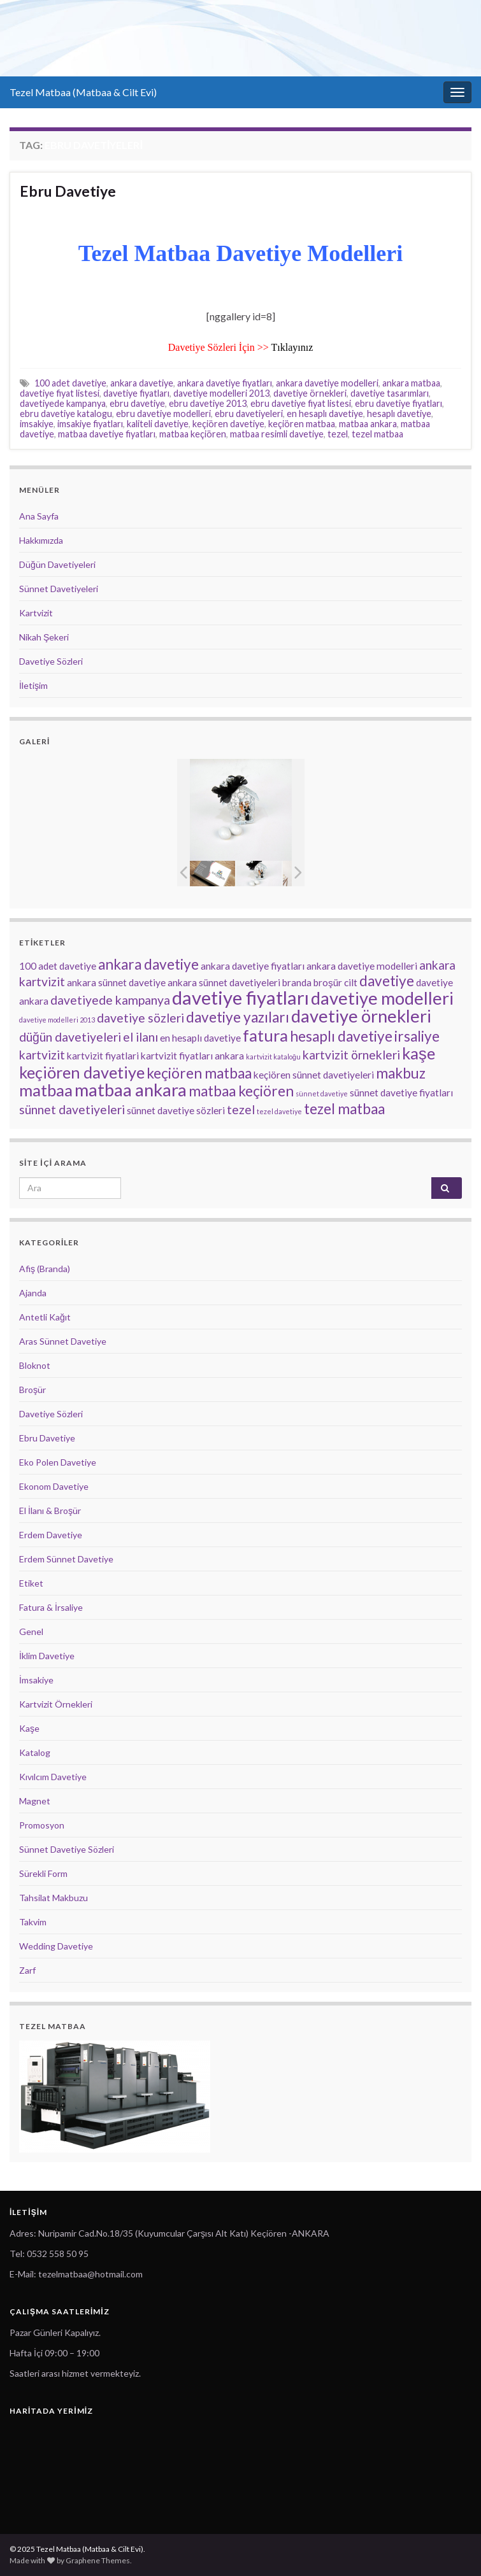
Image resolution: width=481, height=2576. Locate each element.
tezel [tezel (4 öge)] (241, 1109)
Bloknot (34, 1365)
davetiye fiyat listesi (59, 393)
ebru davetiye (137, 403)
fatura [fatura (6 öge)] (265, 1035)
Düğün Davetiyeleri (57, 564)
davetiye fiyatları (136, 393)
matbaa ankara (368, 423)
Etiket (31, 1583)
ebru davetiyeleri (249, 413)
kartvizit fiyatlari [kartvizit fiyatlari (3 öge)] (103, 1055)
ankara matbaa (411, 383)
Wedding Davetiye (56, 1946)
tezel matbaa (377, 433)
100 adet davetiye (70, 383)
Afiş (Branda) (44, 1268)
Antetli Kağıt (45, 1317)
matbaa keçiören (192, 433)
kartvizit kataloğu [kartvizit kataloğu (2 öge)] (273, 1056)
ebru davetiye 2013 (208, 403)
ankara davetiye (141, 383)
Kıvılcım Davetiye (53, 1776)
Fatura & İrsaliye (51, 1607)
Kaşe (29, 1728)
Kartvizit (36, 612)
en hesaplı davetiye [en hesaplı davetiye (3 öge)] (200, 1038)
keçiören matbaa (301, 423)
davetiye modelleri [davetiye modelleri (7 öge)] (382, 997)
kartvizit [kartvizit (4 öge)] (42, 1054)
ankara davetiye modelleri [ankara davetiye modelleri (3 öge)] (361, 966)
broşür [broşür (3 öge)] (327, 982)
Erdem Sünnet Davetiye (66, 1558)
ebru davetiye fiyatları (398, 403)
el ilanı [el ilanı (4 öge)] (140, 1037)
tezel (337, 433)
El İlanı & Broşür (50, 1510)
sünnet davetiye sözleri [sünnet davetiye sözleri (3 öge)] (176, 1110)
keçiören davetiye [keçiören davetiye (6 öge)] (82, 1072)
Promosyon (41, 1825)
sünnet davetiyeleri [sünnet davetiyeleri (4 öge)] (72, 1109)
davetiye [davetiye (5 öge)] (386, 980)
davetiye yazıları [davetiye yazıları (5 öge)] (237, 1017)
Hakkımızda (41, 540)
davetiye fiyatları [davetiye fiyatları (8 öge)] (240, 997)
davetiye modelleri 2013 (221, 393)
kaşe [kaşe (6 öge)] (418, 1053)
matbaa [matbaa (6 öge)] (46, 1090)
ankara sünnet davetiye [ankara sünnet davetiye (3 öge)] (116, 982)
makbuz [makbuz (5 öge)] (401, 1073)
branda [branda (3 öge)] (297, 982)
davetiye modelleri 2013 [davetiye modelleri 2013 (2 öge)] (57, 1020)
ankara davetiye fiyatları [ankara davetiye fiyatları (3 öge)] (253, 966)
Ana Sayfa (39, 516)
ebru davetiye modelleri (163, 413)
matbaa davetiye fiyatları (106, 433)
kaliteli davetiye (158, 423)
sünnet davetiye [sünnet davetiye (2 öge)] (322, 1093)
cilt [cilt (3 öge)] (350, 982)
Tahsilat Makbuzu (53, 1897)
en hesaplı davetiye (325, 413)
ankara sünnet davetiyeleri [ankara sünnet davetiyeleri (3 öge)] (224, 982)
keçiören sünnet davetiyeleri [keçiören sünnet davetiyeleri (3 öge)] (314, 1074)
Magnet (34, 1800)
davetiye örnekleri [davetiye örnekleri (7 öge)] (361, 1015)
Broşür (32, 1389)
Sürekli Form (43, 1873)
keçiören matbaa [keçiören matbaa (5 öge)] (199, 1073)
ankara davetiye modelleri (327, 383)
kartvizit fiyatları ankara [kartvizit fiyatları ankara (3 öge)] (192, 1055)
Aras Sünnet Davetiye (62, 1341)
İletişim (33, 685)
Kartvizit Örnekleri (55, 1704)
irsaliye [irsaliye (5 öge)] (417, 1036)
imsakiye (37, 423)
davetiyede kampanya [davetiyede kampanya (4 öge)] (110, 1000)
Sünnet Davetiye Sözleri (66, 1849)
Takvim (33, 1921)
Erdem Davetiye (50, 1534)
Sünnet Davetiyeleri (58, 588)
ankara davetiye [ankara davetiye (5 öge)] (148, 964)
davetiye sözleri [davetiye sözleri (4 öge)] (140, 1017)
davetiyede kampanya (63, 403)
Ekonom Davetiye (54, 1486)
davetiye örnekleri (310, 393)
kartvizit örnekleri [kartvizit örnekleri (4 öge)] (351, 1054)
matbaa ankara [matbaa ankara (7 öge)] (131, 1089)
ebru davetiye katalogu (66, 413)
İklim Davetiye (47, 1655)
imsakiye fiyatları (90, 423)
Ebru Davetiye (68, 191)
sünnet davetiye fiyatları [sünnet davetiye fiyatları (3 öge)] (401, 1092)
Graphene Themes (98, 2560)
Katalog (34, 1752)
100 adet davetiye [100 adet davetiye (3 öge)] (57, 966)
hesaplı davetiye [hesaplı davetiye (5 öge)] (341, 1036)
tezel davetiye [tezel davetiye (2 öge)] (279, 1111)
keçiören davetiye (228, 423)
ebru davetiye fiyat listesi (300, 403)
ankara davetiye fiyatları (224, 383)
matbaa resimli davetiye (277, 433)
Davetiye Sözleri (51, 661)
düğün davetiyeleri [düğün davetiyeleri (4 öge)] (70, 1037)
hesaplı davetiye (399, 413)
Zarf (27, 1970)
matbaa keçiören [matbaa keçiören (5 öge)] (241, 1091)
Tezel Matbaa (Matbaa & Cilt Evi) (83, 92)
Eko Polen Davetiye (57, 1462)
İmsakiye (36, 1679)
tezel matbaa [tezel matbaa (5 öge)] (344, 1108)
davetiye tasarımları (389, 393)
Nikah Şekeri (44, 637)
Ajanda (33, 1292)
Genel (31, 1631)
